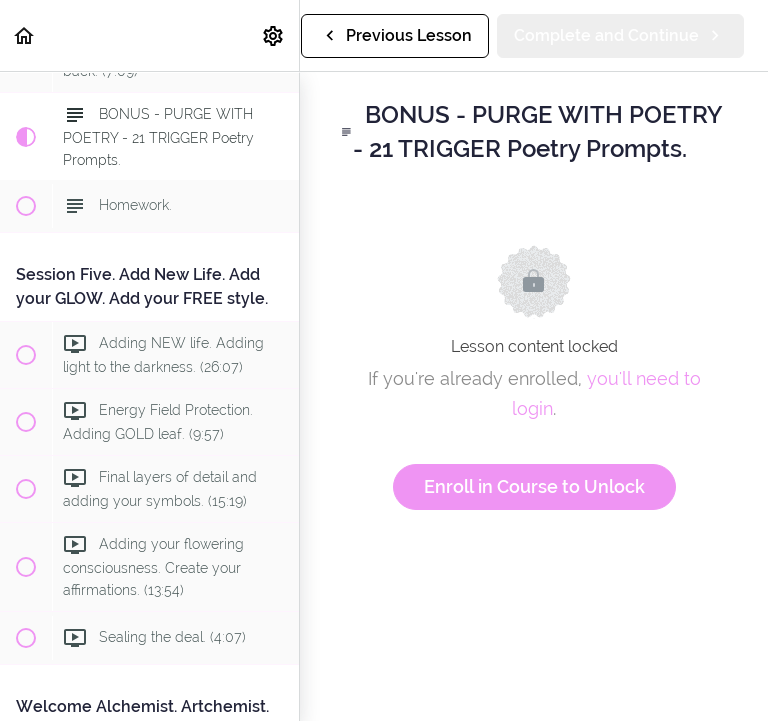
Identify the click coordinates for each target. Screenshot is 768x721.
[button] (25, 35)
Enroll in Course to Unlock (534, 486)
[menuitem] (274, 35)
